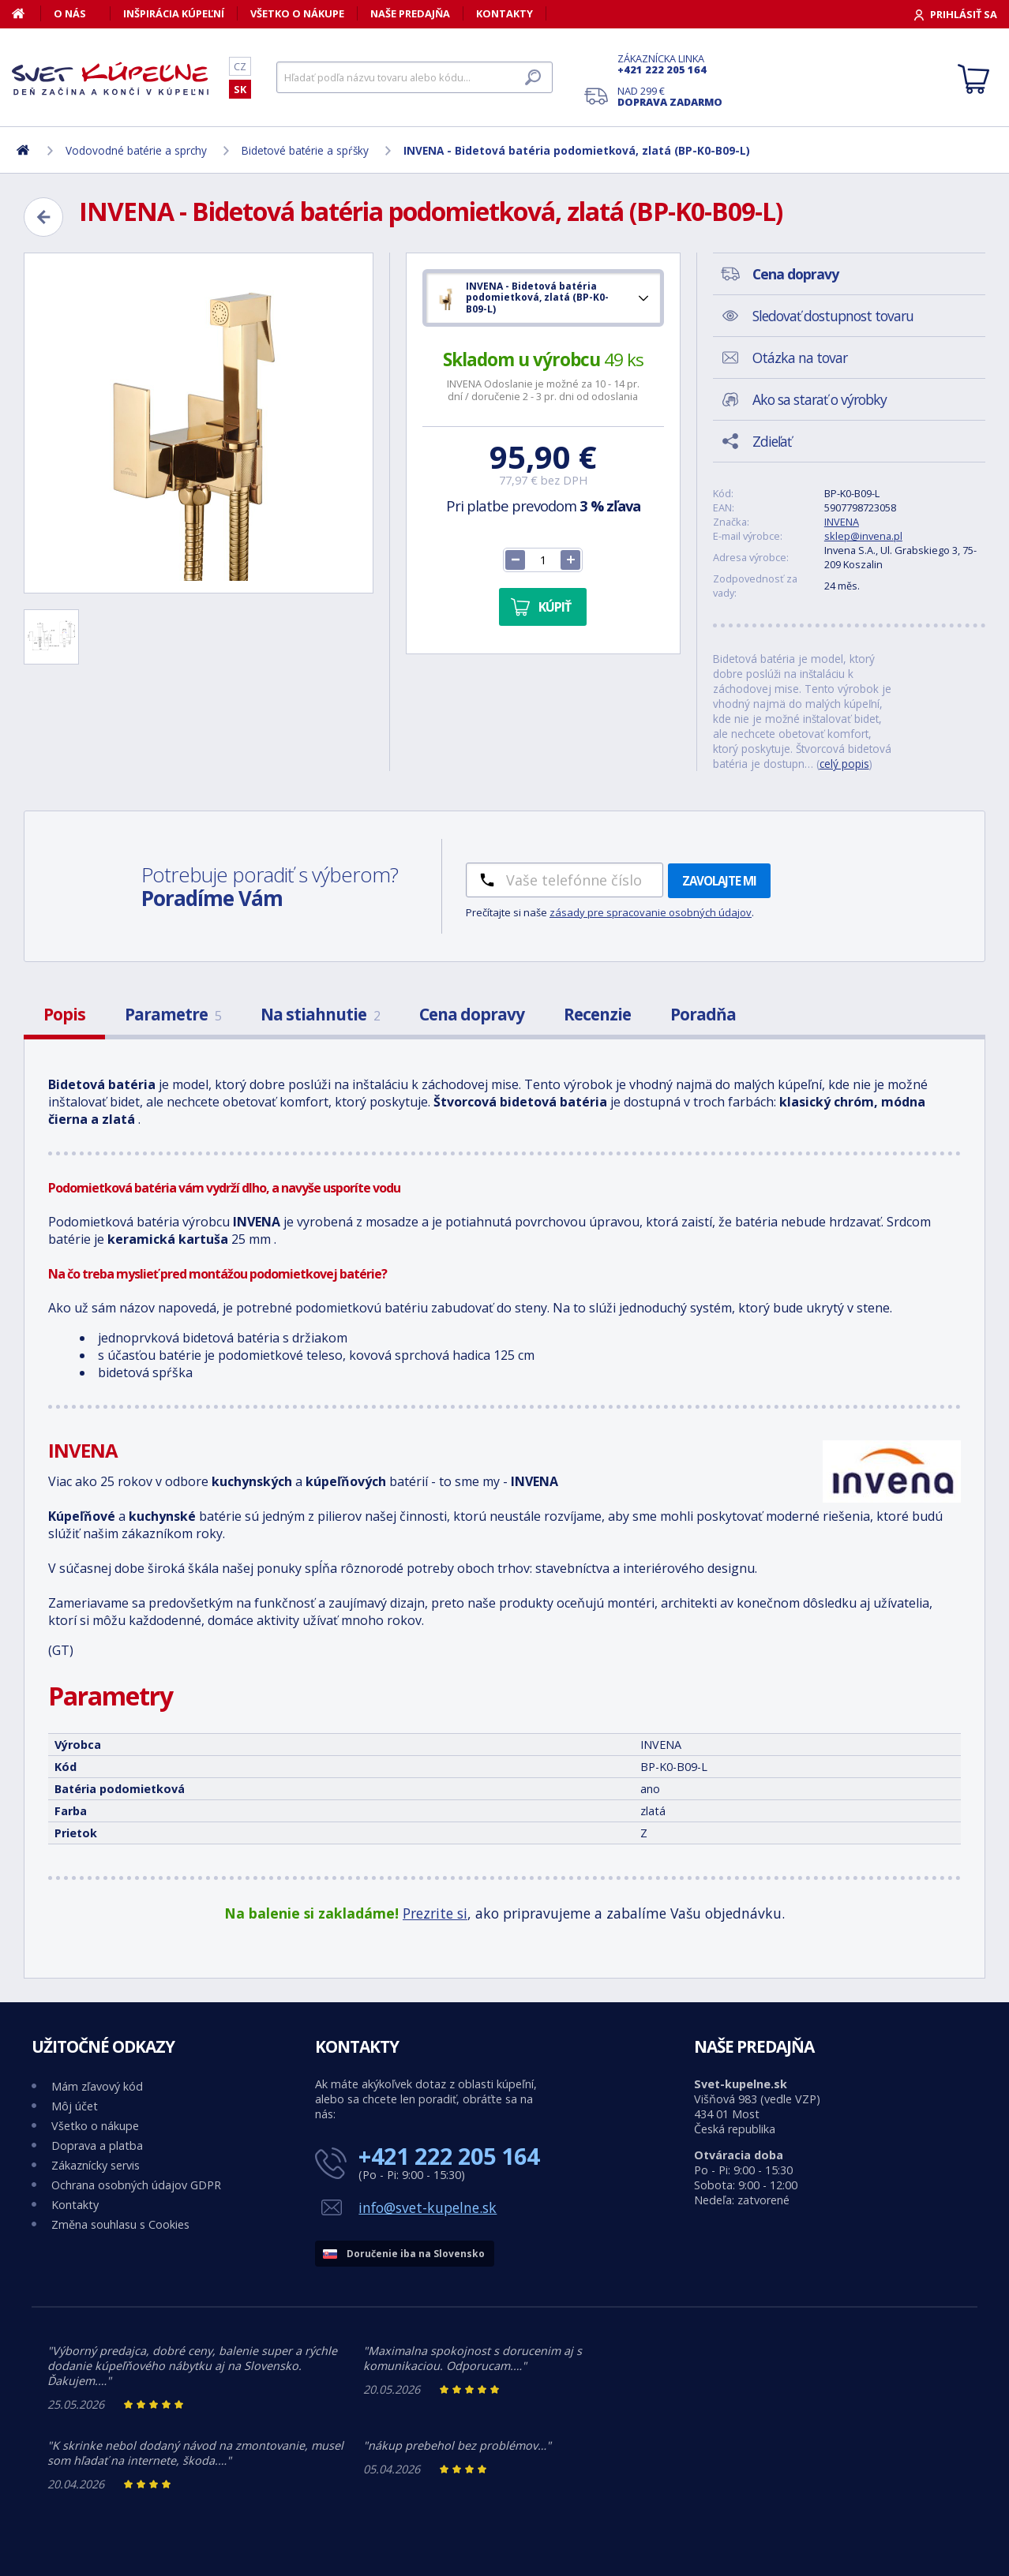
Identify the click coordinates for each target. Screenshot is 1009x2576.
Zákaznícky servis (95, 2165)
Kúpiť (554, 607)
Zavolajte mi (719, 881)
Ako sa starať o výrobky (819, 399)
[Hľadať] (414, 77)
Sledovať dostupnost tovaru (832, 315)
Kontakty (504, 13)
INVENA (841, 522)
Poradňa (703, 1014)
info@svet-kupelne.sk (427, 2207)
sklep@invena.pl (863, 536)
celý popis (844, 763)
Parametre (173, 1014)
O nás (70, 13)
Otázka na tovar (799, 357)
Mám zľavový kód (97, 2086)
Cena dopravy (471, 1014)
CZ (240, 66)
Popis (64, 1014)
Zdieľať (771, 441)
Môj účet (74, 2106)
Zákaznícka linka (669, 64)
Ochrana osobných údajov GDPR (136, 2184)
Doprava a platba (97, 2145)
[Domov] (26, 13)
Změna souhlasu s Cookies (120, 2224)
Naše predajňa (410, 13)
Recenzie (597, 1014)
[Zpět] (43, 217)
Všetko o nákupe (297, 13)
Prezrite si (435, 1913)
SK (240, 89)
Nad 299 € (669, 96)
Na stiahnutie (320, 1014)
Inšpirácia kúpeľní (173, 13)
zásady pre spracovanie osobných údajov (651, 912)
